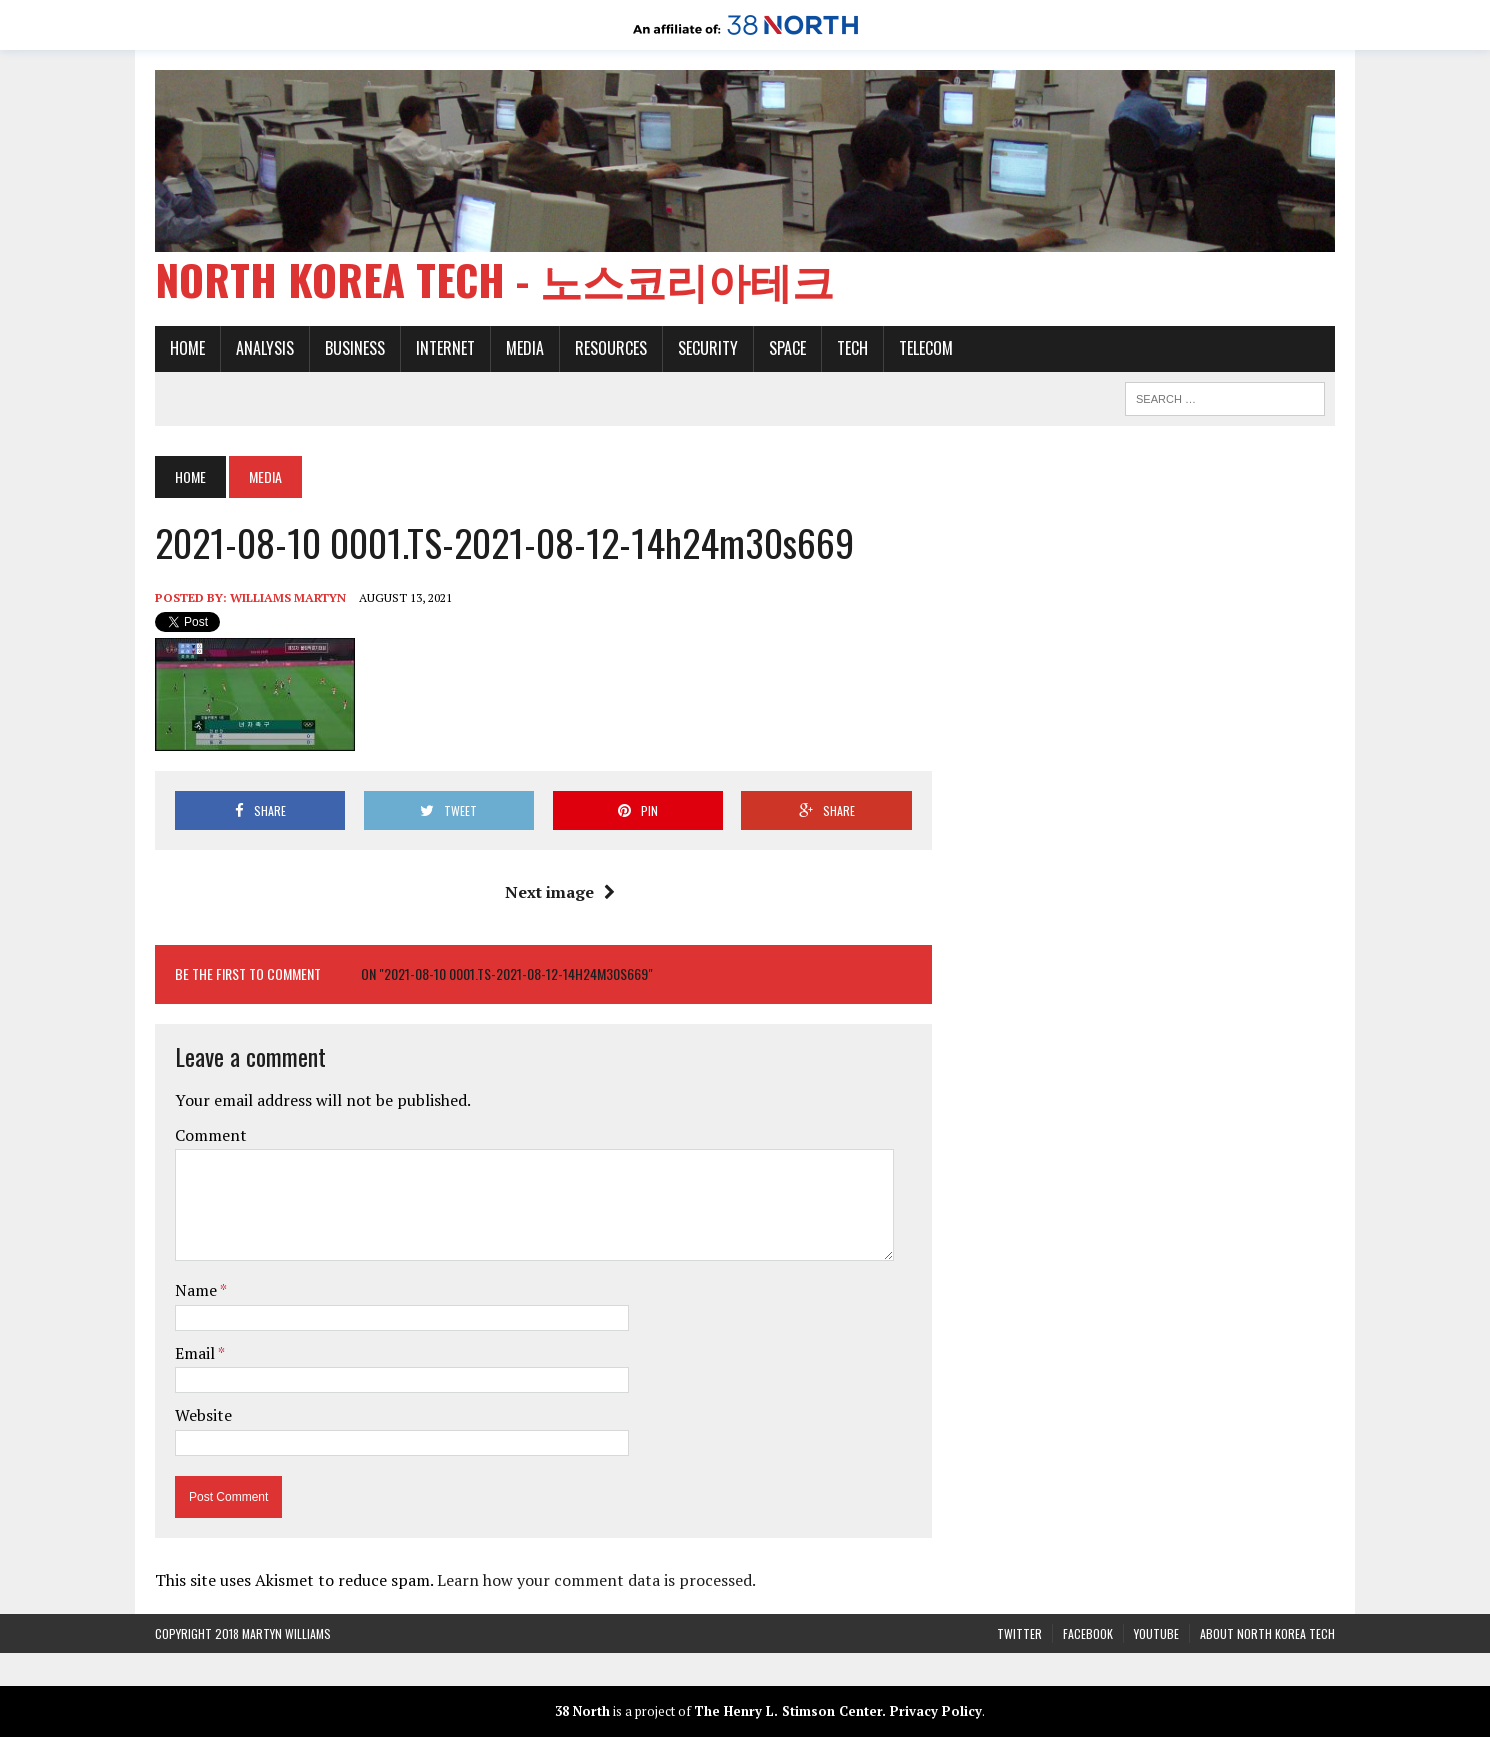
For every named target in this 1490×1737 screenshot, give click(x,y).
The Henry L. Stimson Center (788, 1711)
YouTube (1156, 1633)
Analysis (265, 348)
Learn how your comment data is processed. (596, 1580)
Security (708, 348)
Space (787, 348)
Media (525, 348)
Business (355, 348)
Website (203, 1415)
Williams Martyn (288, 597)
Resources (611, 348)
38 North (582, 1711)
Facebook (1088, 1633)
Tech (852, 348)
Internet (445, 348)
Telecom (926, 348)
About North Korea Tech (1267, 1633)
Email (196, 1353)
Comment (211, 1135)
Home (187, 348)
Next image (560, 892)
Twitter (1019, 1633)
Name (197, 1290)
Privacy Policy (936, 1711)
